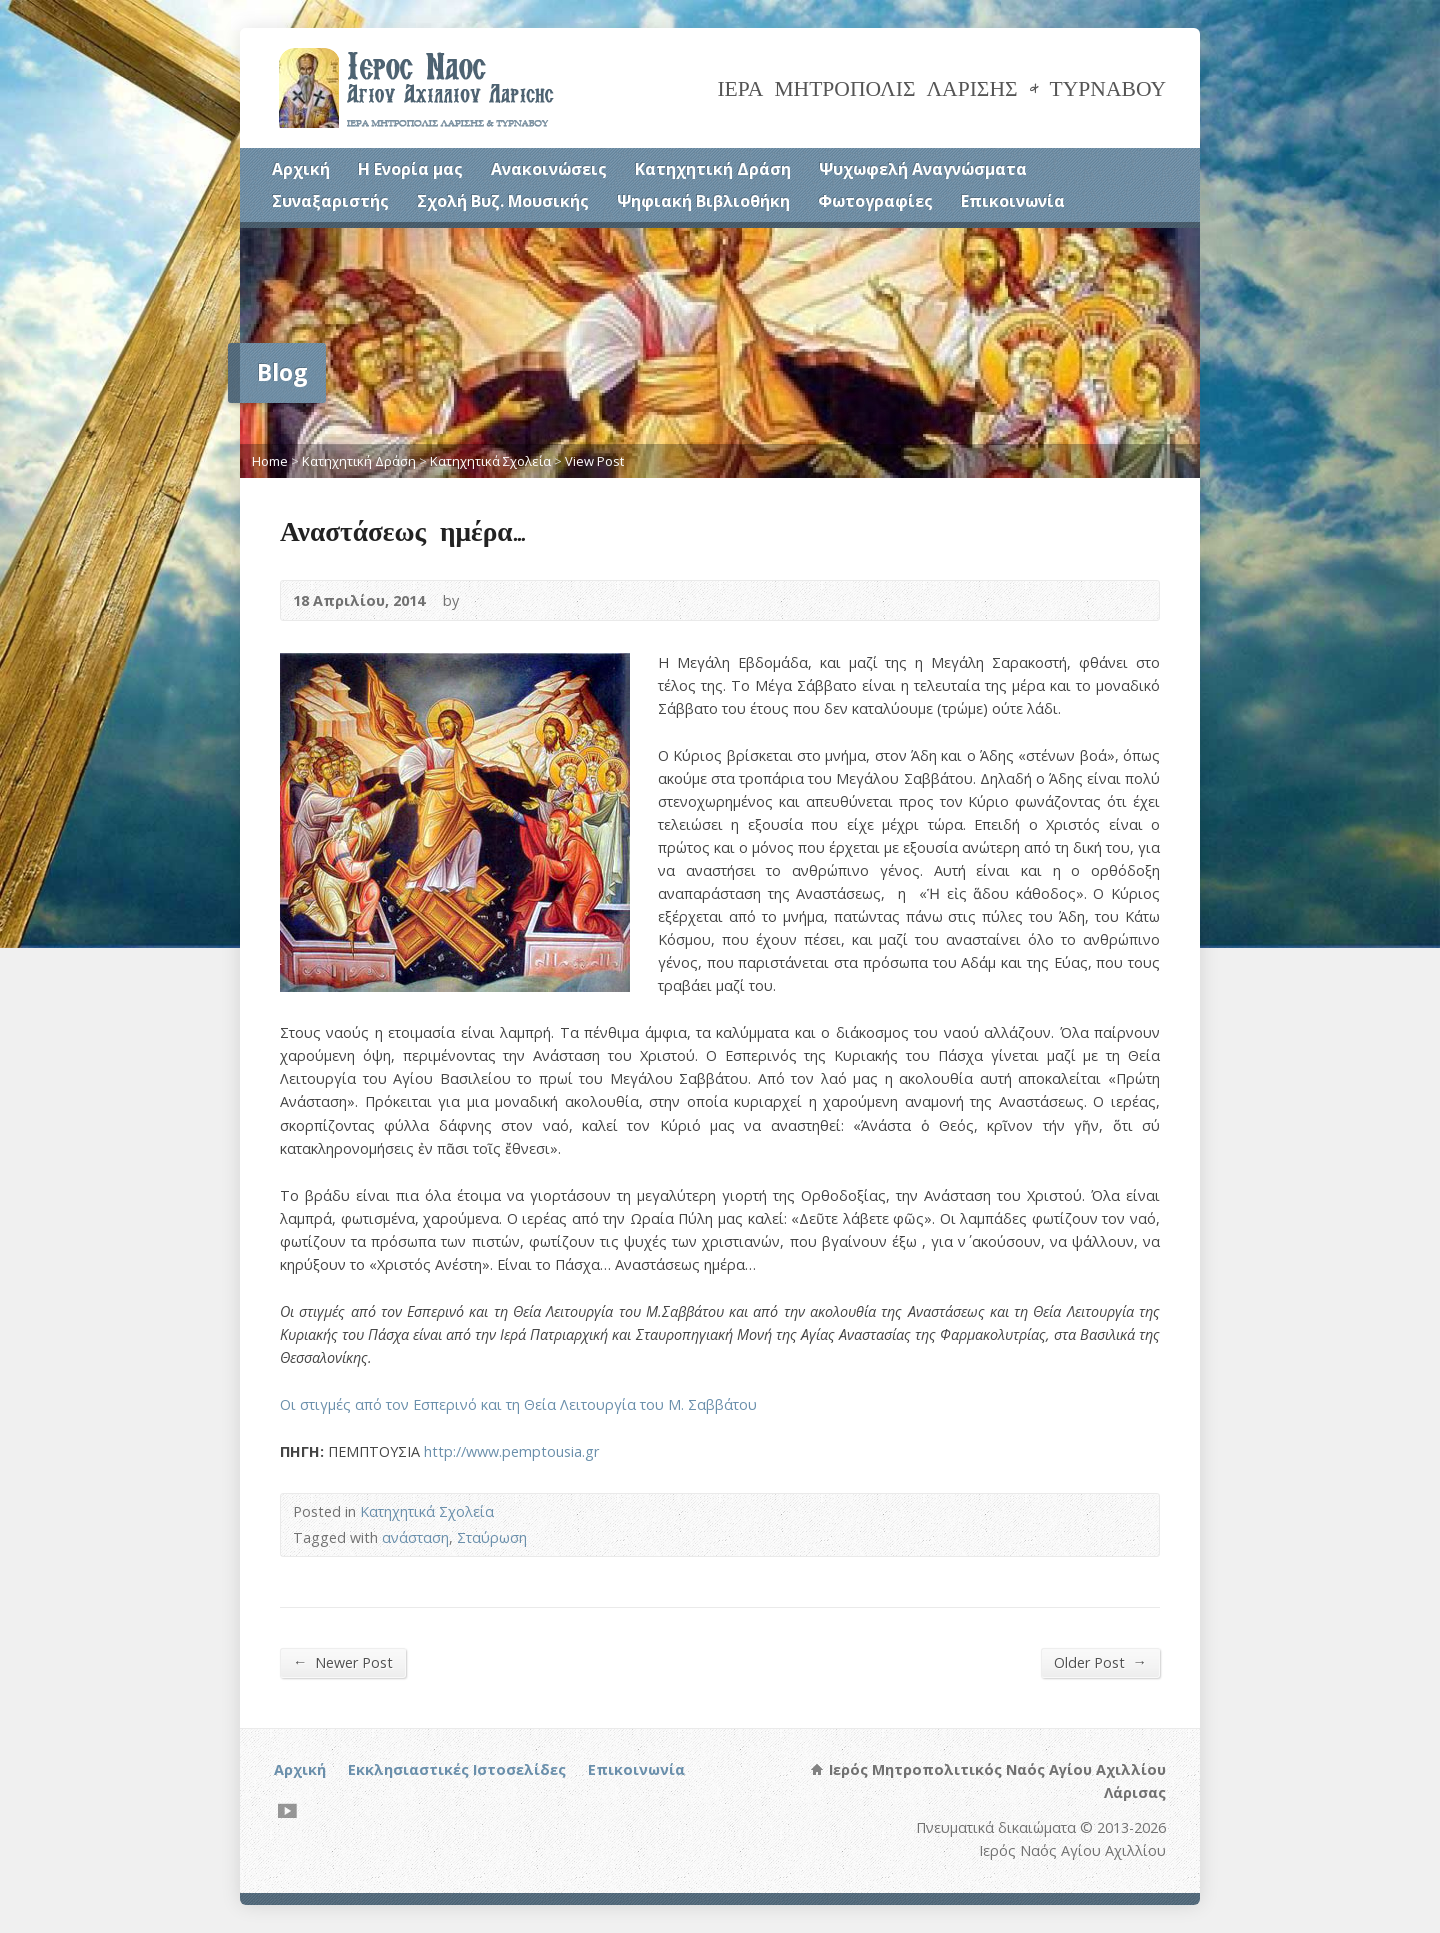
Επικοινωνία (1013, 201)
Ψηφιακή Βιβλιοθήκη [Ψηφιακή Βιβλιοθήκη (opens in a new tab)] (703, 201)
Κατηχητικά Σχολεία (490, 461)
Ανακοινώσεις (549, 169)
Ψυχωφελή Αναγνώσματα (923, 169)
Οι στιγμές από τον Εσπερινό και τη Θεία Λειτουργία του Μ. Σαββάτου (518, 1404)
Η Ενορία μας (410, 169)
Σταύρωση (492, 1537)
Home (270, 461)
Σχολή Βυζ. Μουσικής (503, 201)
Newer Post (343, 1662)
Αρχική (301, 169)
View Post (594, 461)
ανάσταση (415, 1537)
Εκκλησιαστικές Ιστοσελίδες (457, 1769)
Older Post (1100, 1662)
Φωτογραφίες (875, 201)
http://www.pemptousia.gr (511, 1451)
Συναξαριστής (330, 201)
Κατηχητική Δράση (713, 169)
